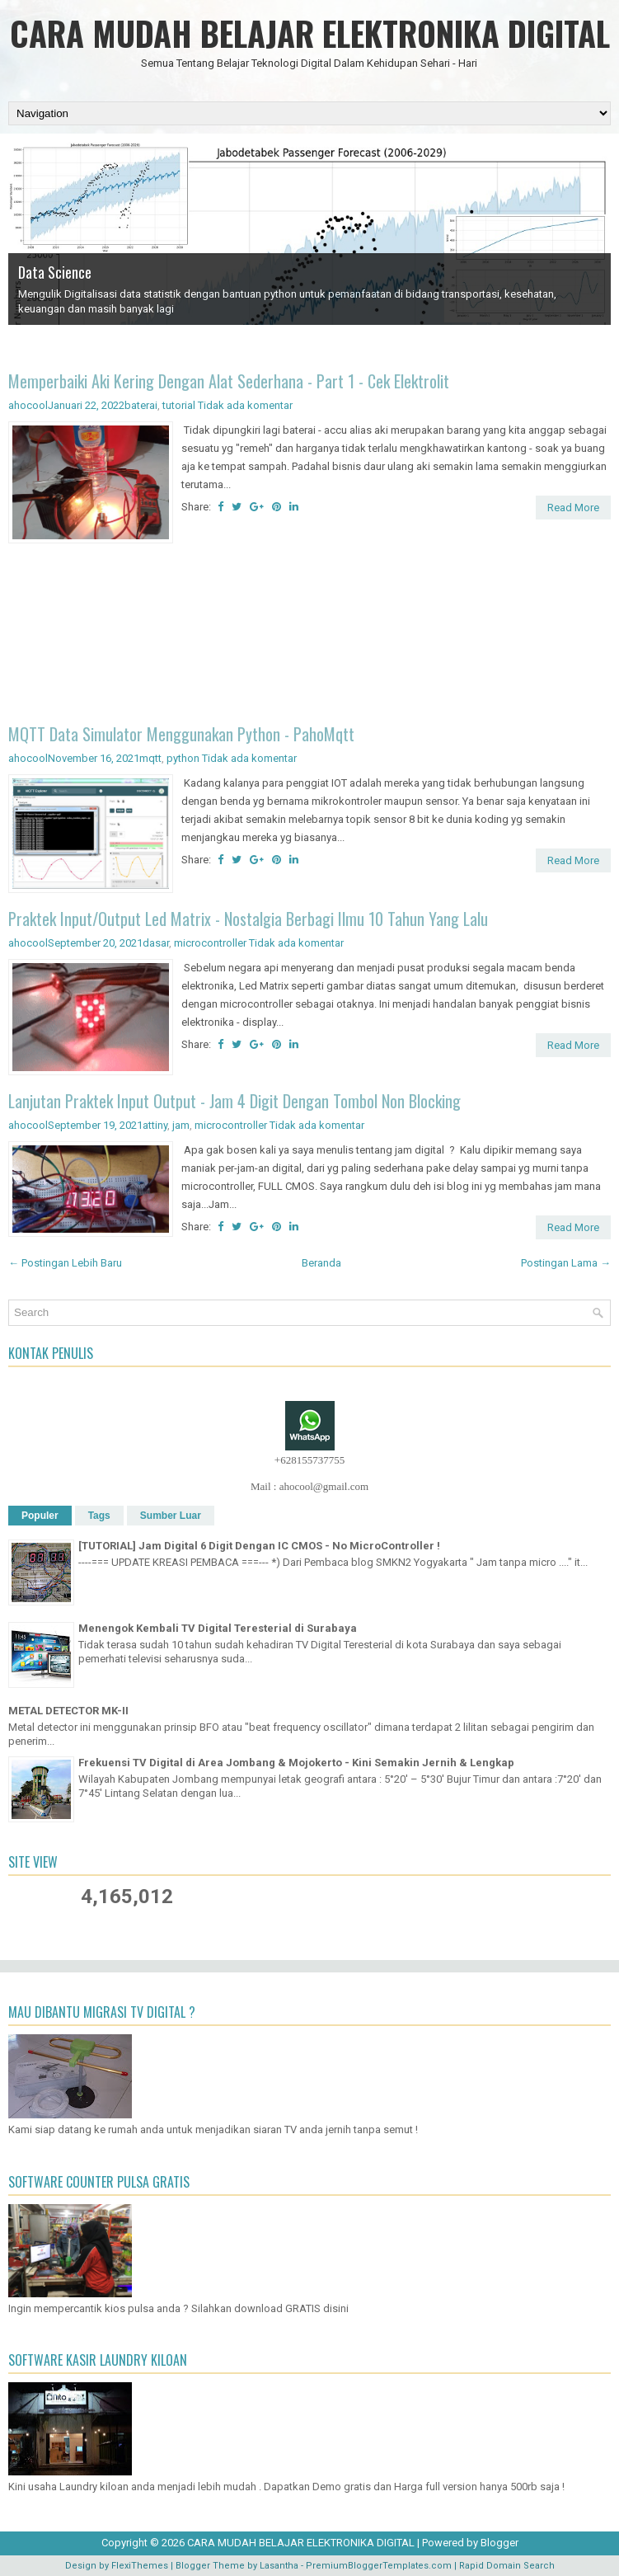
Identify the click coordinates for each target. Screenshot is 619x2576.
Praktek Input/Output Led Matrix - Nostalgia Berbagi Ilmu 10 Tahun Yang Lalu (248, 919)
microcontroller (210, 943)
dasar (156, 943)
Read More (573, 507)
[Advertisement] (309, 636)
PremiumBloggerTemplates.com (379, 2565)
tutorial (178, 405)
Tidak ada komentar (245, 405)
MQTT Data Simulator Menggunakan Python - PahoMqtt (181, 734)
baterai (140, 405)
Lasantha (279, 2565)
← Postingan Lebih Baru (65, 1263)
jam (181, 1125)
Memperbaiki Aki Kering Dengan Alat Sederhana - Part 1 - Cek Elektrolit (228, 381)
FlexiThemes (139, 2565)
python (182, 758)
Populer (40, 1515)
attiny (155, 1125)
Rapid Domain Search (507, 2565)
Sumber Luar (170, 1515)
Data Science (54, 272)
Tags (99, 1515)
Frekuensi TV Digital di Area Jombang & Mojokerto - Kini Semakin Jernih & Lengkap (296, 1762)
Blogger (499, 2542)
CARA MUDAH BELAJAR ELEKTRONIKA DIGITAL (310, 33)
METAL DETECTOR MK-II (68, 1710)
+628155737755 (309, 1460)
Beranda (321, 1263)
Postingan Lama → (566, 1263)
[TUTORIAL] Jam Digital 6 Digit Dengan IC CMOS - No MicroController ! (259, 1545)
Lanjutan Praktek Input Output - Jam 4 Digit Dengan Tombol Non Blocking (234, 1101)
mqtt (150, 758)
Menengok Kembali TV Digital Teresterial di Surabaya (217, 1628)
